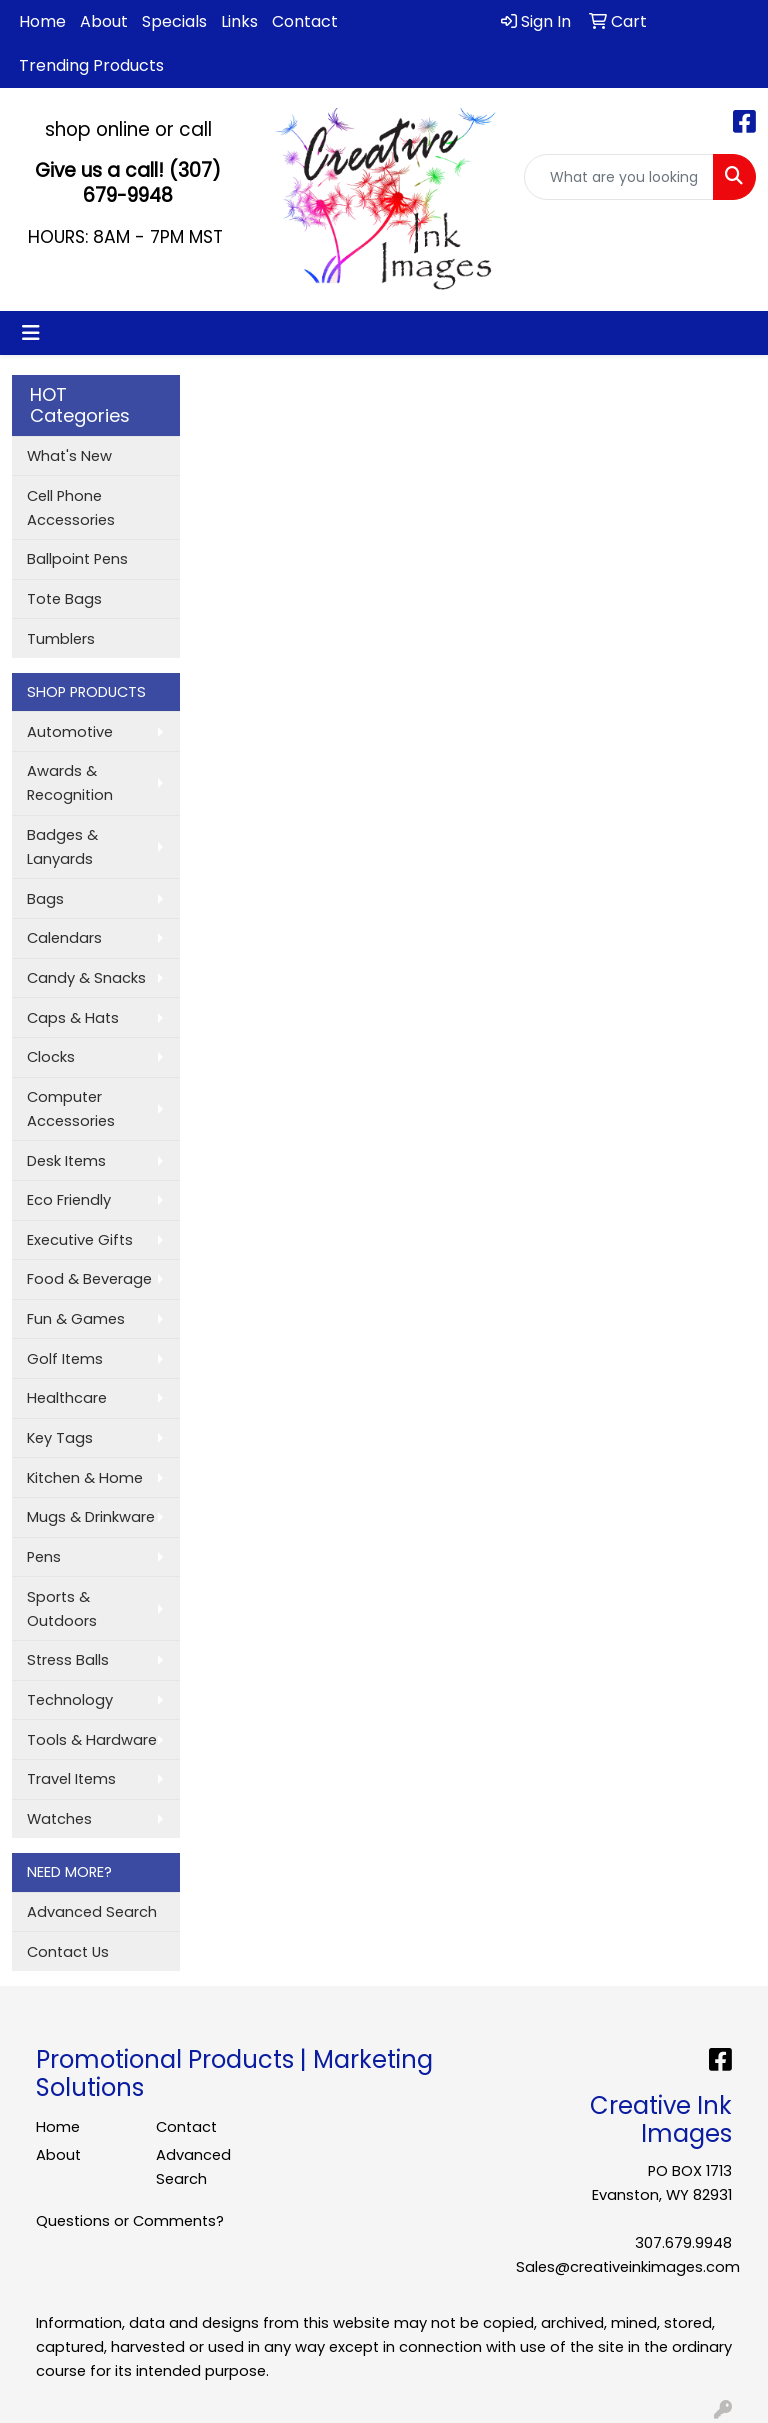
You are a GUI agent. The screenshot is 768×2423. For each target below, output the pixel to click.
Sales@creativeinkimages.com (628, 2267)
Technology (70, 1700)
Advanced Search (92, 1912)
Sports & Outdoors (62, 1609)
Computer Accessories (71, 1109)
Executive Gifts (80, 1240)
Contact (305, 21)
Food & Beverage (89, 1279)
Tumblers (61, 639)
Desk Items (66, 1161)
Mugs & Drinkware (91, 1517)
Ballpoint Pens (77, 559)
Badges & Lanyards (62, 847)
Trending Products (91, 65)
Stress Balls (68, 1660)
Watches (59, 1819)
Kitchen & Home (85, 1478)
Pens (44, 1557)
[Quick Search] (619, 177)
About (104, 21)
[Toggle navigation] (31, 333)
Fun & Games (76, 1319)
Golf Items (65, 1359)
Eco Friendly (69, 1200)
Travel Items (71, 1779)
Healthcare (67, 1398)
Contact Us (68, 1952)
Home (42, 21)
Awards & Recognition (70, 783)
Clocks (51, 1057)
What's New (69, 456)
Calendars (64, 938)
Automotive (70, 732)
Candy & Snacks (86, 978)
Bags (45, 899)
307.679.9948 (683, 2243)
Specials (174, 21)
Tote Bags (64, 599)
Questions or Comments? (130, 2221)
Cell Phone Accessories (71, 508)
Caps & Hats (73, 1018)
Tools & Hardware (92, 1740)
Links (239, 21)
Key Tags (60, 1438)
